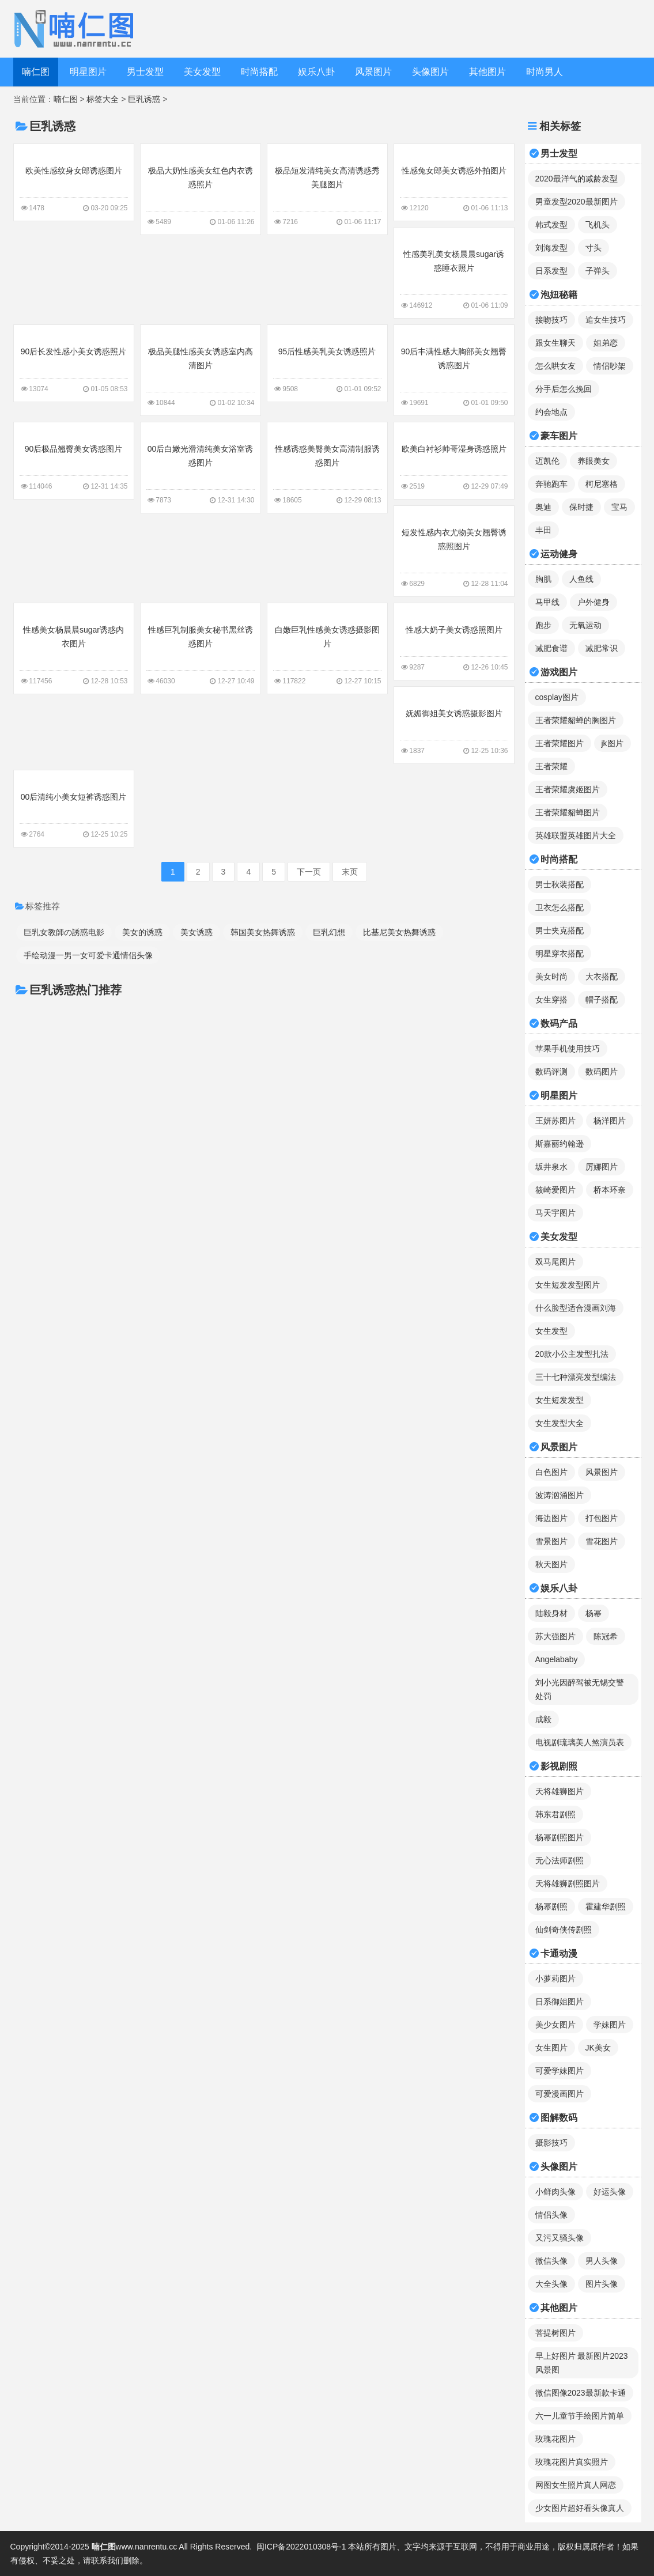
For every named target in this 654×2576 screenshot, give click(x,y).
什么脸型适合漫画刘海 (575, 1307)
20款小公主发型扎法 (572, 1354)
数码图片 (601, 1071)
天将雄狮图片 (559, 1791)
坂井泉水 (551, 1166)
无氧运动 (585, 625)
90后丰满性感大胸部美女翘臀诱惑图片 (454, 369)
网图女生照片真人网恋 (575, 2485)
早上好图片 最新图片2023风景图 (581, 2362)
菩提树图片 (555, 2332)
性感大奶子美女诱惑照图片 (454, 640)
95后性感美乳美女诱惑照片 (327, 362)
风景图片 (373, 72)
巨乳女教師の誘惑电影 (64, 932)
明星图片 (88, 72)
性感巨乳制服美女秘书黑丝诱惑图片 (200, 647)
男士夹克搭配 (559, 930)
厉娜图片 (601, 1166)
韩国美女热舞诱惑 (262, 932)
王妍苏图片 (555, 1120)
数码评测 (551, 1071)
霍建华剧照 (605, 1906)
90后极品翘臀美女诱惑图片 (74, 459)
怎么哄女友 (555, 365)
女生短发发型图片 (567, 1284)
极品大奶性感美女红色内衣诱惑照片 (200, 188)
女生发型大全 (559, 1423)
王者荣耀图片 (559, 743)
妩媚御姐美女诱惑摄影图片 (454, 724)
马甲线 (547, 602)
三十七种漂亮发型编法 (575, 1377)
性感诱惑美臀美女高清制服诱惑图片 (327, 466)
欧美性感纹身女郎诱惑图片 (74, 181)
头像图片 (430, 72)
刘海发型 (551, 247)
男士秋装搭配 (559, 884)
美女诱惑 (196, 932)
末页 (350, 871)
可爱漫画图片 (559, 2093)
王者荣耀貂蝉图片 (567, 812)
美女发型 (202, 72)
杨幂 (593, 1613)
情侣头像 (551, 2214)
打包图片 (601, 1518)
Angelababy (556, 1659)
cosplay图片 (557, 697)
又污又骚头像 (559, 2237)
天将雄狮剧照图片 (567, 1883)
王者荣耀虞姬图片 (567, 789)
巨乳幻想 (329, 932)
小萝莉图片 (555, 1978)
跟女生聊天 (555, 342)
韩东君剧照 (555, 1814)
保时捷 (581, 507)
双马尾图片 (555, 1261)
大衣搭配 (601, 976)
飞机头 (597, 224)
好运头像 (609, 2191)
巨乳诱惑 (144, 99)
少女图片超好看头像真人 (579, 2508)
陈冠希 (605, 1636)
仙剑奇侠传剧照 (563, 1929)
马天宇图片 (555, 1212)
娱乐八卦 (316, 72)
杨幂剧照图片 (559, 1837)
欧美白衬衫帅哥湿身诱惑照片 (454, 459)
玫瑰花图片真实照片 (571, 2462)
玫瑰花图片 (555, 2438)
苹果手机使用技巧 (567, 1048)
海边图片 (551, 1518)
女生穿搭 (551, 999)
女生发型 (551, 1331)
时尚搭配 (259, 72)
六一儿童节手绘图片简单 (579, 2415)
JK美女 (598, 2047)
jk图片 (612, 743)
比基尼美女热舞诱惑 (399, 932)
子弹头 (597, 270)
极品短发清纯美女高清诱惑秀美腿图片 (327, 188)
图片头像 (601, 2283)
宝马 (619, 507)
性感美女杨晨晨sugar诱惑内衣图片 (74, 647)
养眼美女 (593, 461)
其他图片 (487, 72)
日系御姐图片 (559, 2001)
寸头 (593, 247)
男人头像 (601, 2260)
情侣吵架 (609, 365)
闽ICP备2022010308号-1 (301, 2546)
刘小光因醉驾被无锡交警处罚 (579, 1689)
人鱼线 (581, 579)
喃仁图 (36, 72)
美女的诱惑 (142, 932)
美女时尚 (551, 976)
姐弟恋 (605, 342)
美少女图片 (555, 2024)
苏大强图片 (555, 1636)
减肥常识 (601, 648)
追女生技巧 (605, 319)
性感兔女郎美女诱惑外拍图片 (454, 181)
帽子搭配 (601, 999)
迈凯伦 (547, 461)
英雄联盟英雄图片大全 (575, 835)
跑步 (543, 625)
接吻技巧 (551, 319)
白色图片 (551, 1472)
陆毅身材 (551, 1613)
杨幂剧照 (551, 1906)
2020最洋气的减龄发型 (576, 178)
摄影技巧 (551, 2142)
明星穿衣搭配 (559, 953)
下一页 (309, 871)
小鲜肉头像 (555, 2191)
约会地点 (551, 412)
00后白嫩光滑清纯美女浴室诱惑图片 (200, 466)
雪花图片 (601, 1541)
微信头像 (551, 2260)
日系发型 (551, 270)
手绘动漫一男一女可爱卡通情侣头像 (88, 955)
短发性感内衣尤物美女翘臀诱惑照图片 (454, 550)
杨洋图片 (609, 1120)
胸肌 (543, 579)
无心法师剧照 (559, 1860)
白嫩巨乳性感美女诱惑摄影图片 (327, 647)
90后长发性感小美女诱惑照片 (74, 362)
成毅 (543, 1719)
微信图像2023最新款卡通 (580, 2392)
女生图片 (551, 2047)
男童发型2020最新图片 (576, 201)
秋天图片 (551, 1564)
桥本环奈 (609, 1189)
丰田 (543, 530)
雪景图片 (551, 1541)
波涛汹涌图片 (559, 1495)
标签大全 (102, 99)
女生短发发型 (559, 1400)
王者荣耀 (551, 766)
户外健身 (593, 602)
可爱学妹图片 (559, 2070)
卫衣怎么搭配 (559, 907)
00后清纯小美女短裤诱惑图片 (74, 807)
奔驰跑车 (551, 484)
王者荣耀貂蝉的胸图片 (575, 720)
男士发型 (145, 72)
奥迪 (543, 507)
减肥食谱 (551, 648)
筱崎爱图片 (555, 1189)
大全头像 (551, 2283)
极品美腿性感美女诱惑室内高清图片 (200, 369)
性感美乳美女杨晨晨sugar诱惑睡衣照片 (454, 271)
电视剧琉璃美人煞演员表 (579, 1742)
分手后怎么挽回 (563, 389)
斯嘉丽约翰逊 (559, 1143)
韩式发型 (551, 224)
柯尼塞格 (601, 484)
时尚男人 (544, 72)
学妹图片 (609, 2024)
